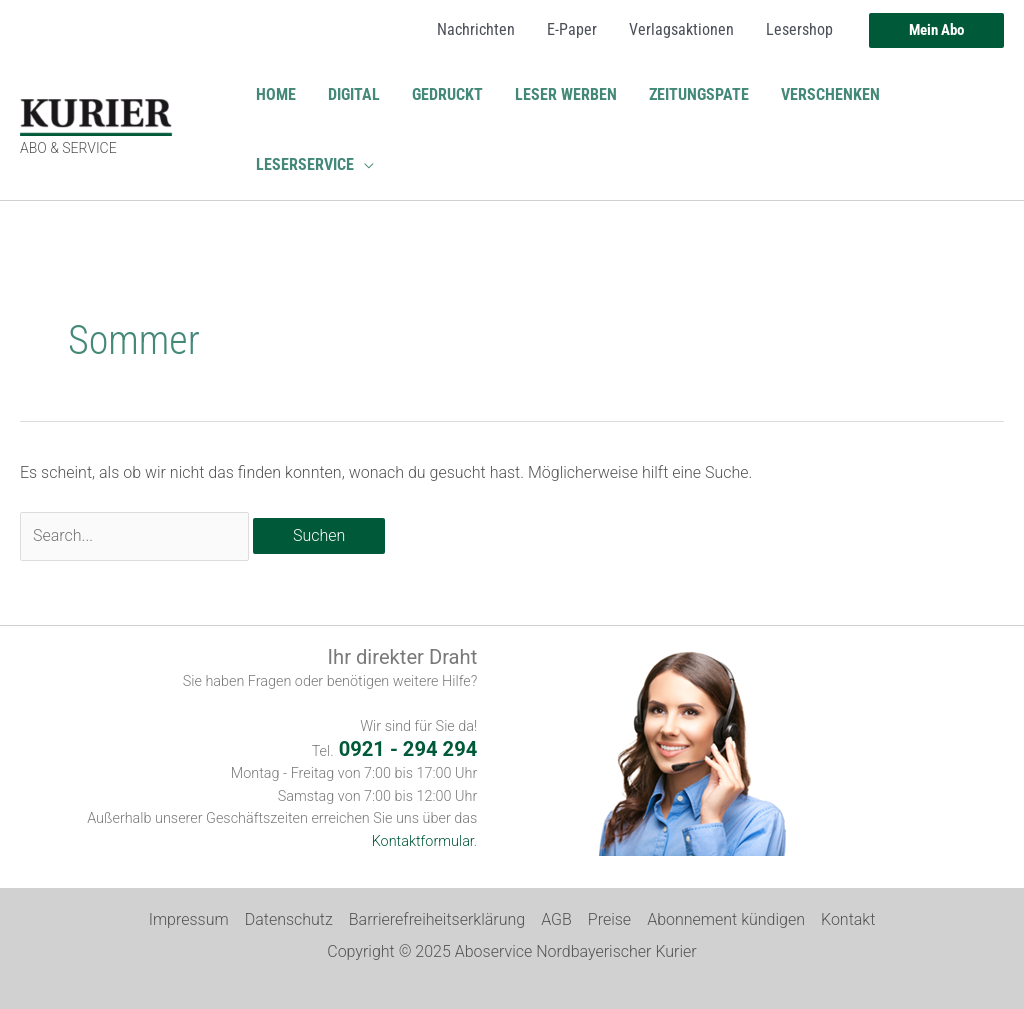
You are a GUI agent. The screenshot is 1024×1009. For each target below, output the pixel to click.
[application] (364, 165)
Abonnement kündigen (726, 919)
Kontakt (848, 919)
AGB (556, 919)
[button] (936, 30)
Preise (609, 919)
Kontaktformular (423, 841)
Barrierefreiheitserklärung (437, 919)
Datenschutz (289, 919)
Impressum (189, 919)
